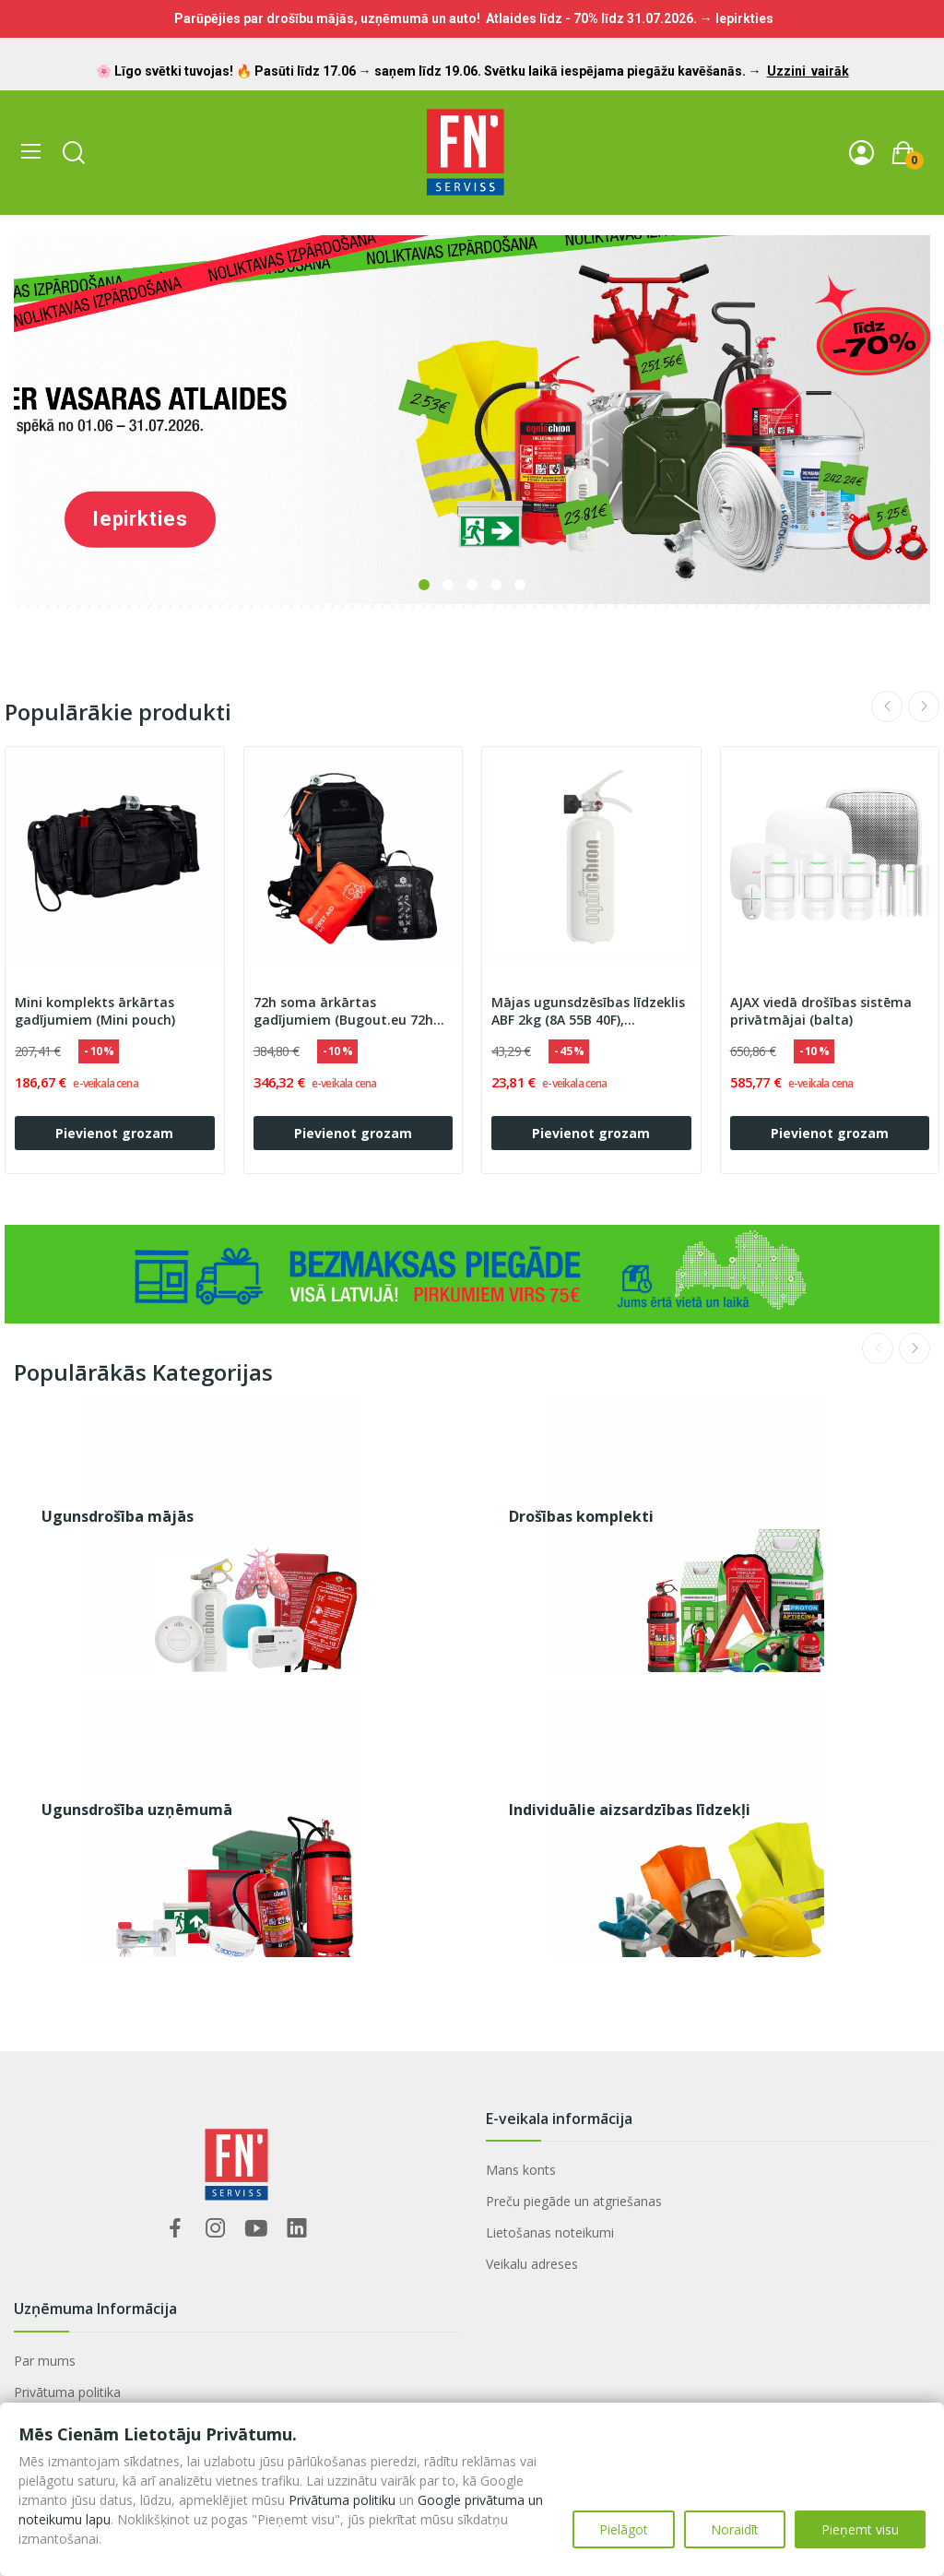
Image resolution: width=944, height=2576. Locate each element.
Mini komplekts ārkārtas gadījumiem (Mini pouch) (95, 1011)
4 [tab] (496, 584)
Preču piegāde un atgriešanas (574, 2201)
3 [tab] (472, 584)
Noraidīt (735, 2529)
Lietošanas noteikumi (550, 2232)
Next (923, 706)
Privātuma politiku (342, 2500)
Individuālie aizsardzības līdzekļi (629, 1809)
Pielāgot (623, 2529)
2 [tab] (448, 584)
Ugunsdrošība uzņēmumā (136, 1809)
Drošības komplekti (581, 1516)
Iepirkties (140, 518)
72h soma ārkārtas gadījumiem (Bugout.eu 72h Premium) (343, 1011)
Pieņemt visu (860, 2529)
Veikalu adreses (532, 2264)
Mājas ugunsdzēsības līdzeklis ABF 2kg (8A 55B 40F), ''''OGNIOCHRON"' (588, 1011)
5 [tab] (519, 584)
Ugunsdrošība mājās (117, 1516)
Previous (887, 706)
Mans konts (521, 2169)
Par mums (45, 2360)
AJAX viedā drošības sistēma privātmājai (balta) (821, 1011)
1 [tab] (424, 584)
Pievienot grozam (114, 1133)
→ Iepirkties (736, 18)
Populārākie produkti (118, 712)
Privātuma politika (67, 2392)
